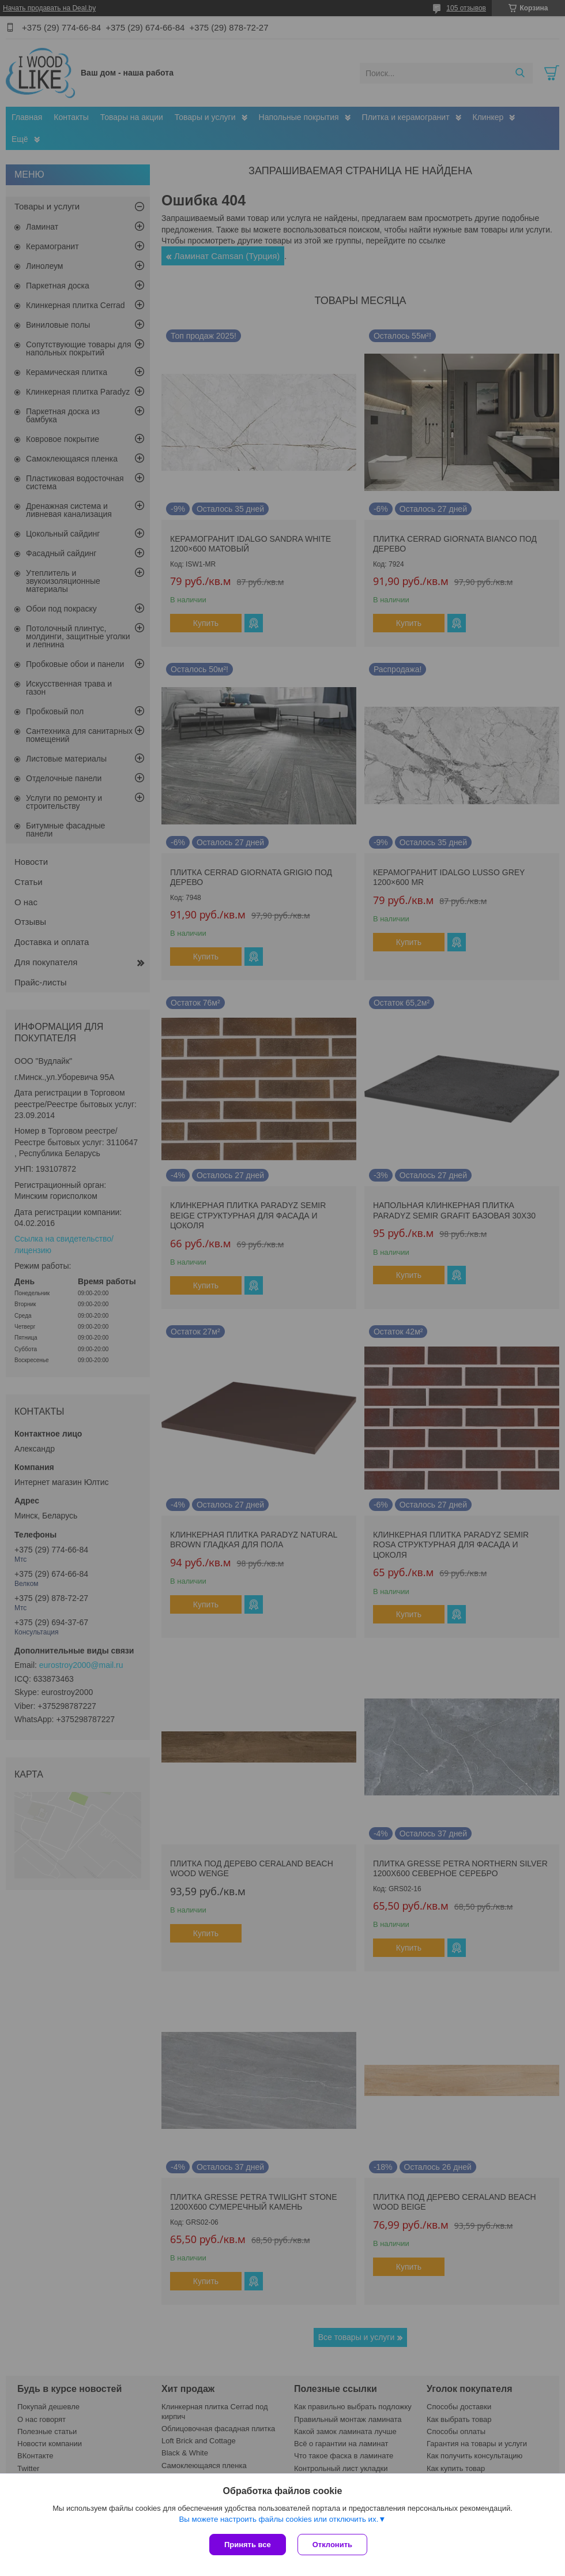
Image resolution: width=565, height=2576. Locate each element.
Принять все (247, 2544)
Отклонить (332, 2544)
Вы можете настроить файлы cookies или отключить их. (278, 2519)
